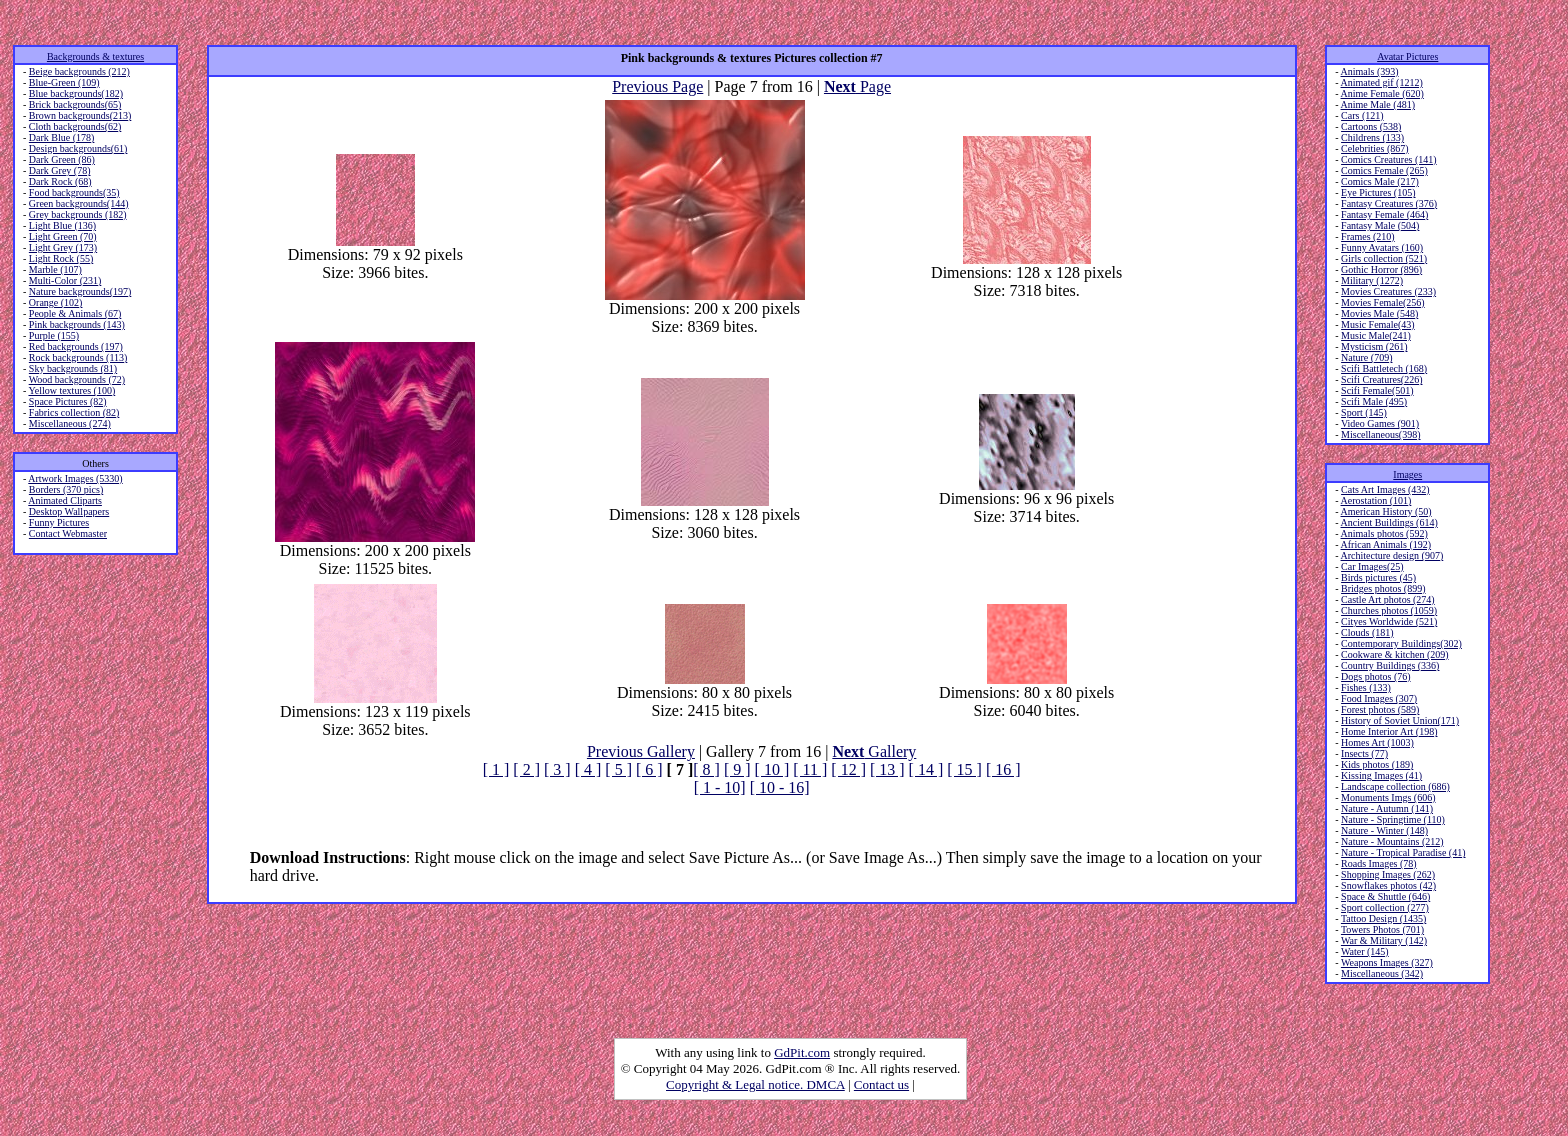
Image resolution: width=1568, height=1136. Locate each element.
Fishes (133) (1366, 687)
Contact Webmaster (68, 533)
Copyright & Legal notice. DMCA (755, 1084)
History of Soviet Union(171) (1400, 720)
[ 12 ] (848, 769)
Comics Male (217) (1380, 181)
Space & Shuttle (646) (1385, 896)
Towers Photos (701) (1382, 929)
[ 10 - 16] (780, 787)
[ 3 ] (557, 769)
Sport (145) (1364, 412)
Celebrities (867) (1374, 148)
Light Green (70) (63, 236)
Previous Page (657, 86)
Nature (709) (1366, 357)
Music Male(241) (1376, 335)
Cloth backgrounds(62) (75, 126)
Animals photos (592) (1384, 533)
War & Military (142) (1384, 940)
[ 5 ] (618, 769)
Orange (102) (56, 302)
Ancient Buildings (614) (1389, 522)
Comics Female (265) (1384, 170)
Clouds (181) (1367, 632)
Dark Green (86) (62, 159)
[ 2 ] (526, 769)
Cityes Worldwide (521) (1389, 621)
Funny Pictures (59, 522)
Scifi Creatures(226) (1381, 379)
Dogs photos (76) (1375, 676)
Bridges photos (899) (1383, 588)
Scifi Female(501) (1377, 390)
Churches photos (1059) (1389, 610)
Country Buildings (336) (1390, 665)
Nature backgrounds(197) (80, 291)
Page (857, 86)
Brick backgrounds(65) (75, 104)
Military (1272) (1372, 280)
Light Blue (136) (62, 225)
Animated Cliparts (65, 500)
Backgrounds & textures (95, 56)
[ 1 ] (496, 769)
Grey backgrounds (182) (78, 214)
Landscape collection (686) (1395, 786)
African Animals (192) (1386, 544)
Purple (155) (54, 335)
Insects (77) (1364, 753)
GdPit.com (802, 1052)
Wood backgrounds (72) (77, 379)
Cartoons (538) (1371, 126)
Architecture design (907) (1392, 555)
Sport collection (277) (1385, 907)
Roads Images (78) (1379, 863)
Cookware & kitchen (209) (1394, 654)
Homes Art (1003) (1377, 742)
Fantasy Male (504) (1380, 225)
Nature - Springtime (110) (1393, 819)
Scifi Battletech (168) (1384, 368)
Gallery (874, 751)
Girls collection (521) (1384, 258)
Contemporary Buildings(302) (1401, 643)
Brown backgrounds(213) (80, 115)
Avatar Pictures (1407, 56)
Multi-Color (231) (65, 280)
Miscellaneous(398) (1380, 434)
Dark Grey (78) (60, 170)
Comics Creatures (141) (1389, 159)
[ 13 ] (887, 769)
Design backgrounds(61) (78, 148)
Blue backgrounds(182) (76, 93)
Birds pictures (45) (1378, 577)
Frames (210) (1368, 236)
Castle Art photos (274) (1388, 599)
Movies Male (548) (1379, 313)
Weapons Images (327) (1387, 962)
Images (1407, 474)
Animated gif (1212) (1382, 82)
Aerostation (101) (1376, 500)
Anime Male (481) (1378, 104)
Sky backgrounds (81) (73, 368)
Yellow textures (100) (71, 390)
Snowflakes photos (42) (1388, 885)
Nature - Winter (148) (1384, 830)
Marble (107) (55, 269)
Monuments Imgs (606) (1388, 797)
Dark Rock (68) (60, 181)
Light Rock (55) (61, 258)
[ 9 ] (737, 769)
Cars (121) (1362, 115)
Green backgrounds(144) (79, 203)
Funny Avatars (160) (1382, 247)
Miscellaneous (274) (70, 423)
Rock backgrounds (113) (78, 357)
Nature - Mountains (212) (1392, 841)
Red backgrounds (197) (76, 346)
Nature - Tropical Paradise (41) (1403, 852)
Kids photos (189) (1377, 764)
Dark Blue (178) (62, 137)
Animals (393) (1370, 71)
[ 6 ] (649, 769)
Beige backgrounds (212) (79, 71)
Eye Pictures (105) (1378, 192)
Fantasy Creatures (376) (1389, 203)
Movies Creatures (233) (1388, 291)
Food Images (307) (1379, 698)
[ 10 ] (772, 769)
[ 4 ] (588, 769)
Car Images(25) (1372, 566)
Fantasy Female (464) (1384, 214)
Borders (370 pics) (66, 489)
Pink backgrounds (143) (77, 324)
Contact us (881, 1084)
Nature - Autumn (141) (1387, 808)
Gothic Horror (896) (1381, 269)
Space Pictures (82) (68, 401)
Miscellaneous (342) (1382, 973)
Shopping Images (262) (1388, 874)
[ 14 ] (926, 769)
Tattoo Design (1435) (1383, 918)
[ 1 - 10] (720, 787)
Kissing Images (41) (1381, 775)
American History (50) (1386, 511)
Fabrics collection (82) (74, 412)
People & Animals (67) (75, 313)
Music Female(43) (1378, 324)
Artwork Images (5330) (75, 478)
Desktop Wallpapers (69, 511)
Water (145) (1365, 951)
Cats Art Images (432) (1385, 489)
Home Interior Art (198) (1389, 731)
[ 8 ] (706, 769)
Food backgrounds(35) (74, 192)
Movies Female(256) (1383, 302)
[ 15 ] (964, 769)
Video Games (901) (1380, 423)
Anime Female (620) (1382, 93)
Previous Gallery (641, 751)
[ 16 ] (1003, 769)
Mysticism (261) (1374, 346)
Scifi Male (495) (1374, 401)
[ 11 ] (810, 769)
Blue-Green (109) (64, 82)
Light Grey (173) (63, 247)
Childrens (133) (1372, 137)
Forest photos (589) (1380, 709)
